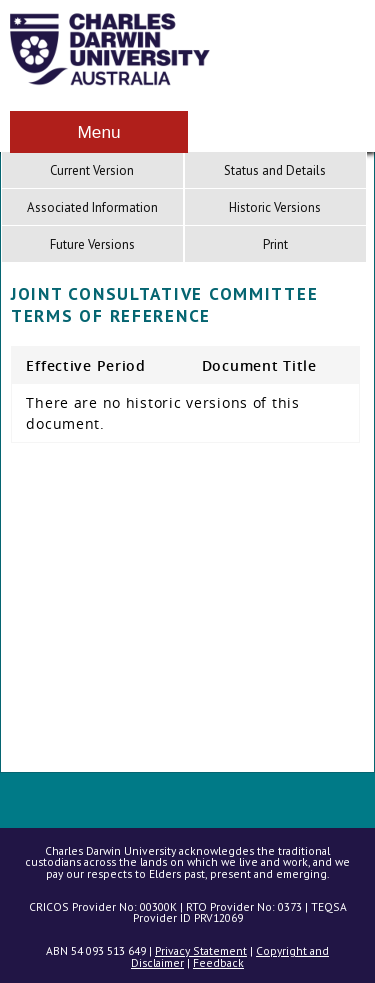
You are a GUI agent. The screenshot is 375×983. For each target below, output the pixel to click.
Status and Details (275, 170)
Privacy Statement (201, 950)
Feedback (218, 962)
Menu (98, 132)
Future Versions (92, 244)
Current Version (92, 170)
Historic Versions (275, 207)
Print (275, 244)
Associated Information (92, 207)
